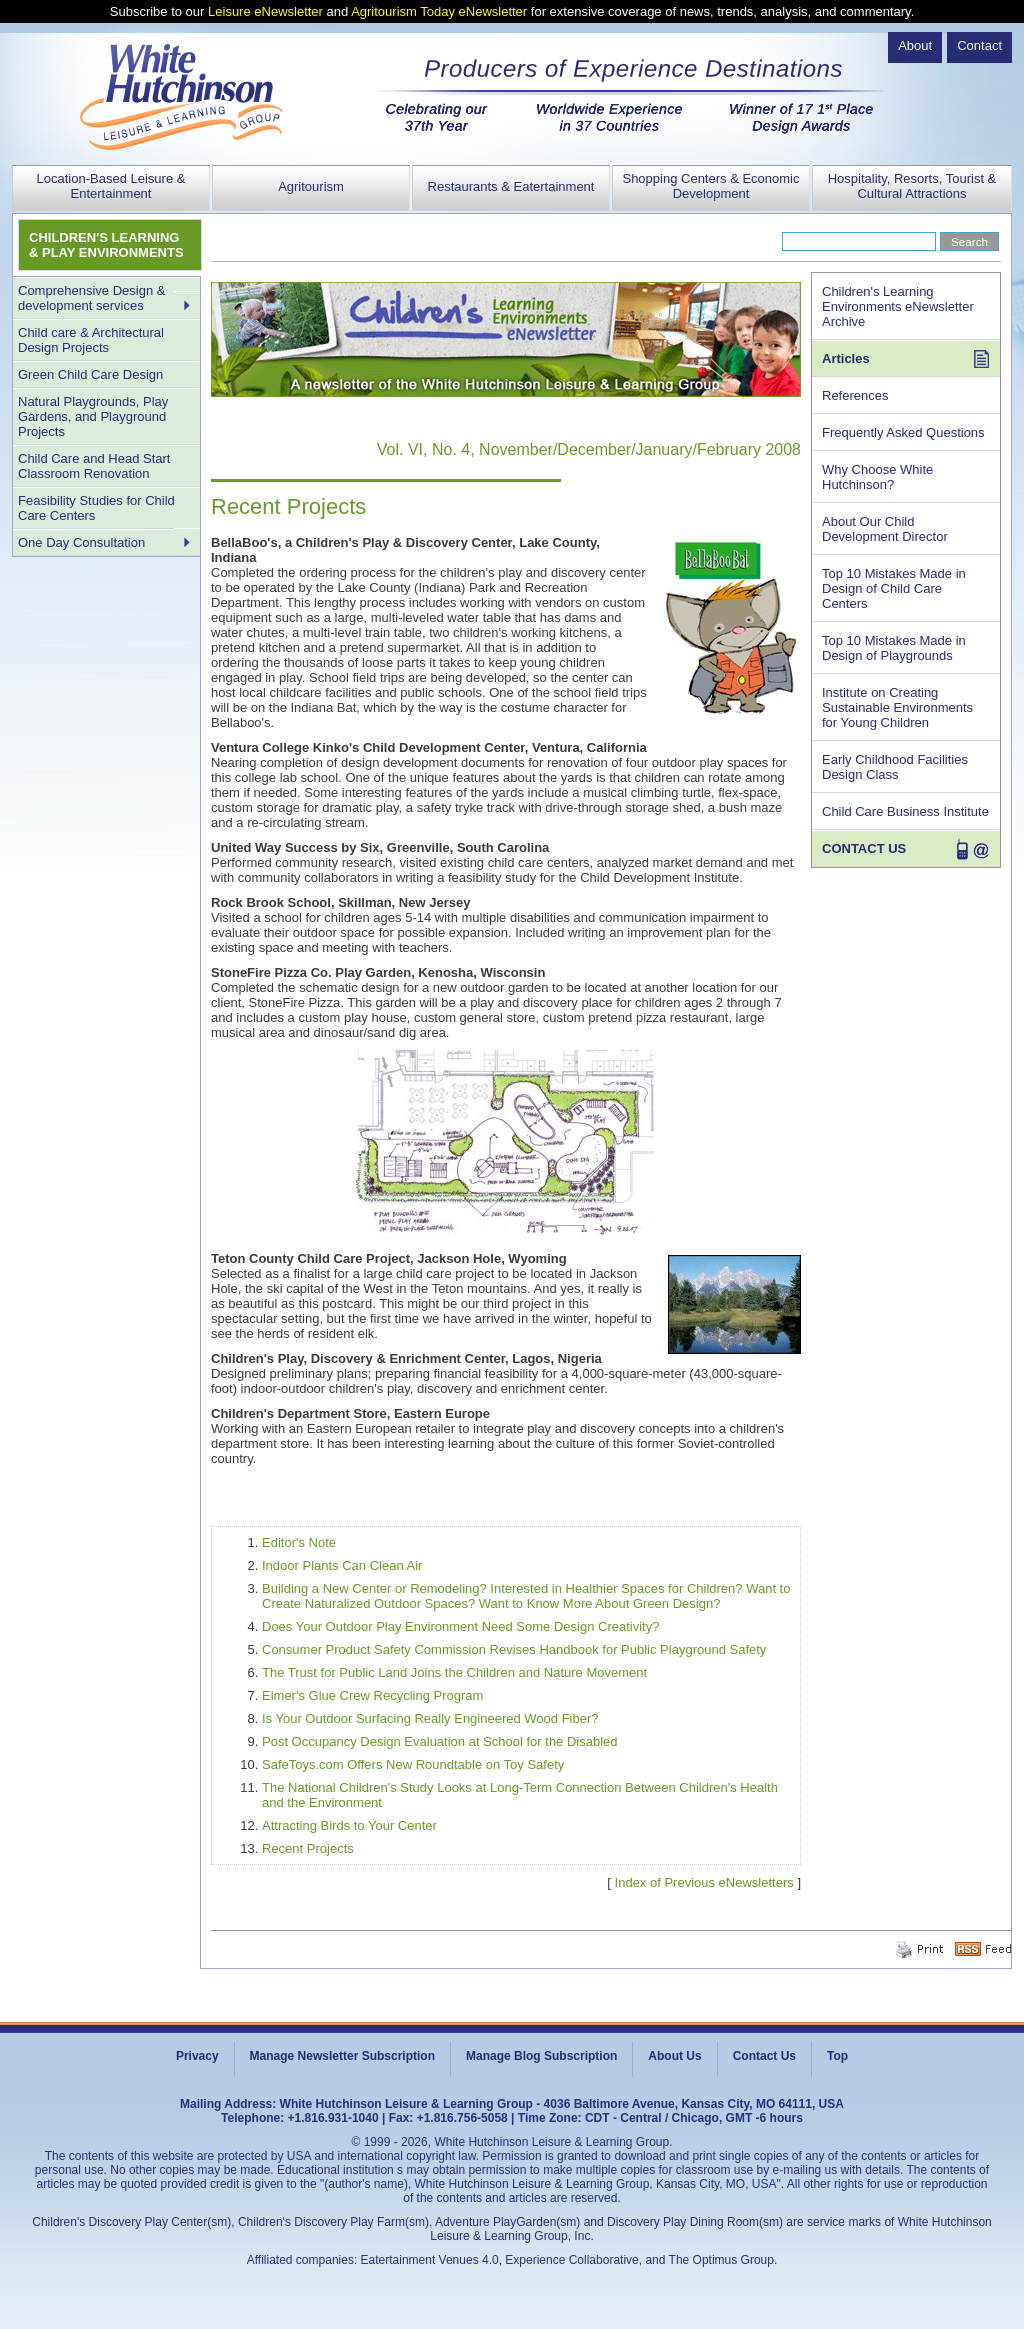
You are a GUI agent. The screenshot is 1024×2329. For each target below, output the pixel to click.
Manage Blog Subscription (541, 2056)
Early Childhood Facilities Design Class (895, 767)
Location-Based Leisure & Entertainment (111, 186)
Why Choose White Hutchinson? (877, 477)
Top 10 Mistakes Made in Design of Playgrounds (894, 648)
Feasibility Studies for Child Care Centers (96, 508)
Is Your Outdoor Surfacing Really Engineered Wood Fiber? (430, 1718)
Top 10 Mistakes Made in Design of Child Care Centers (894, 588)
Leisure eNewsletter (265, 11)
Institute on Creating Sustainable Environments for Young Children (897, 707)
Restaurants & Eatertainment (511, 186)
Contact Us (764, 2056)
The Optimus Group (721, 2260)
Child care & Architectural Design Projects (91, 340)
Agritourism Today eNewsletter (439, 11)
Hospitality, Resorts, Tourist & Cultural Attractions (912, 186)
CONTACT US (864, 848)
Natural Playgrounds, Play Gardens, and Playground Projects (93, 416)
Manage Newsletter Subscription (342, 2056)
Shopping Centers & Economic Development (710, 186)
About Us (674, 2056)
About (915, 45)
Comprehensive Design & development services (91, 298)
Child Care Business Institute (905, 811)
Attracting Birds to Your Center (349, 1825)
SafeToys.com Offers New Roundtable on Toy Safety (413, 1764)
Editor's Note (299, 1542)
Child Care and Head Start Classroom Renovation (94, 466)
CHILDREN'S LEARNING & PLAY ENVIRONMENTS (106, 245)
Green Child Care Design (90, 374)
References (855, 395)
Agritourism (311, 186)
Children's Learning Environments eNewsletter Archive (898, 306)
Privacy (197, 2056)
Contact (979, 45)
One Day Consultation (81, 542)
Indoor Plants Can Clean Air (342, 1565)
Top (837, 2056)
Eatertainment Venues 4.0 (430, 2260)
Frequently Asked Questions (903, 432)
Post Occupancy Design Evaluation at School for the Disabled (440, 1741)
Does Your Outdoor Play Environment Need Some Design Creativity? (460, 1626)
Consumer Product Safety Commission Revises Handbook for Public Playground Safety (514, 1649)
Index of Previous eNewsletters (704, 1882)
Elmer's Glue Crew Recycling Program (372, 1695)
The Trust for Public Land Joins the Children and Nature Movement (454, 1672)
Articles (846, 358)
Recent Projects (308, 1848)
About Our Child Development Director (885, 529)
